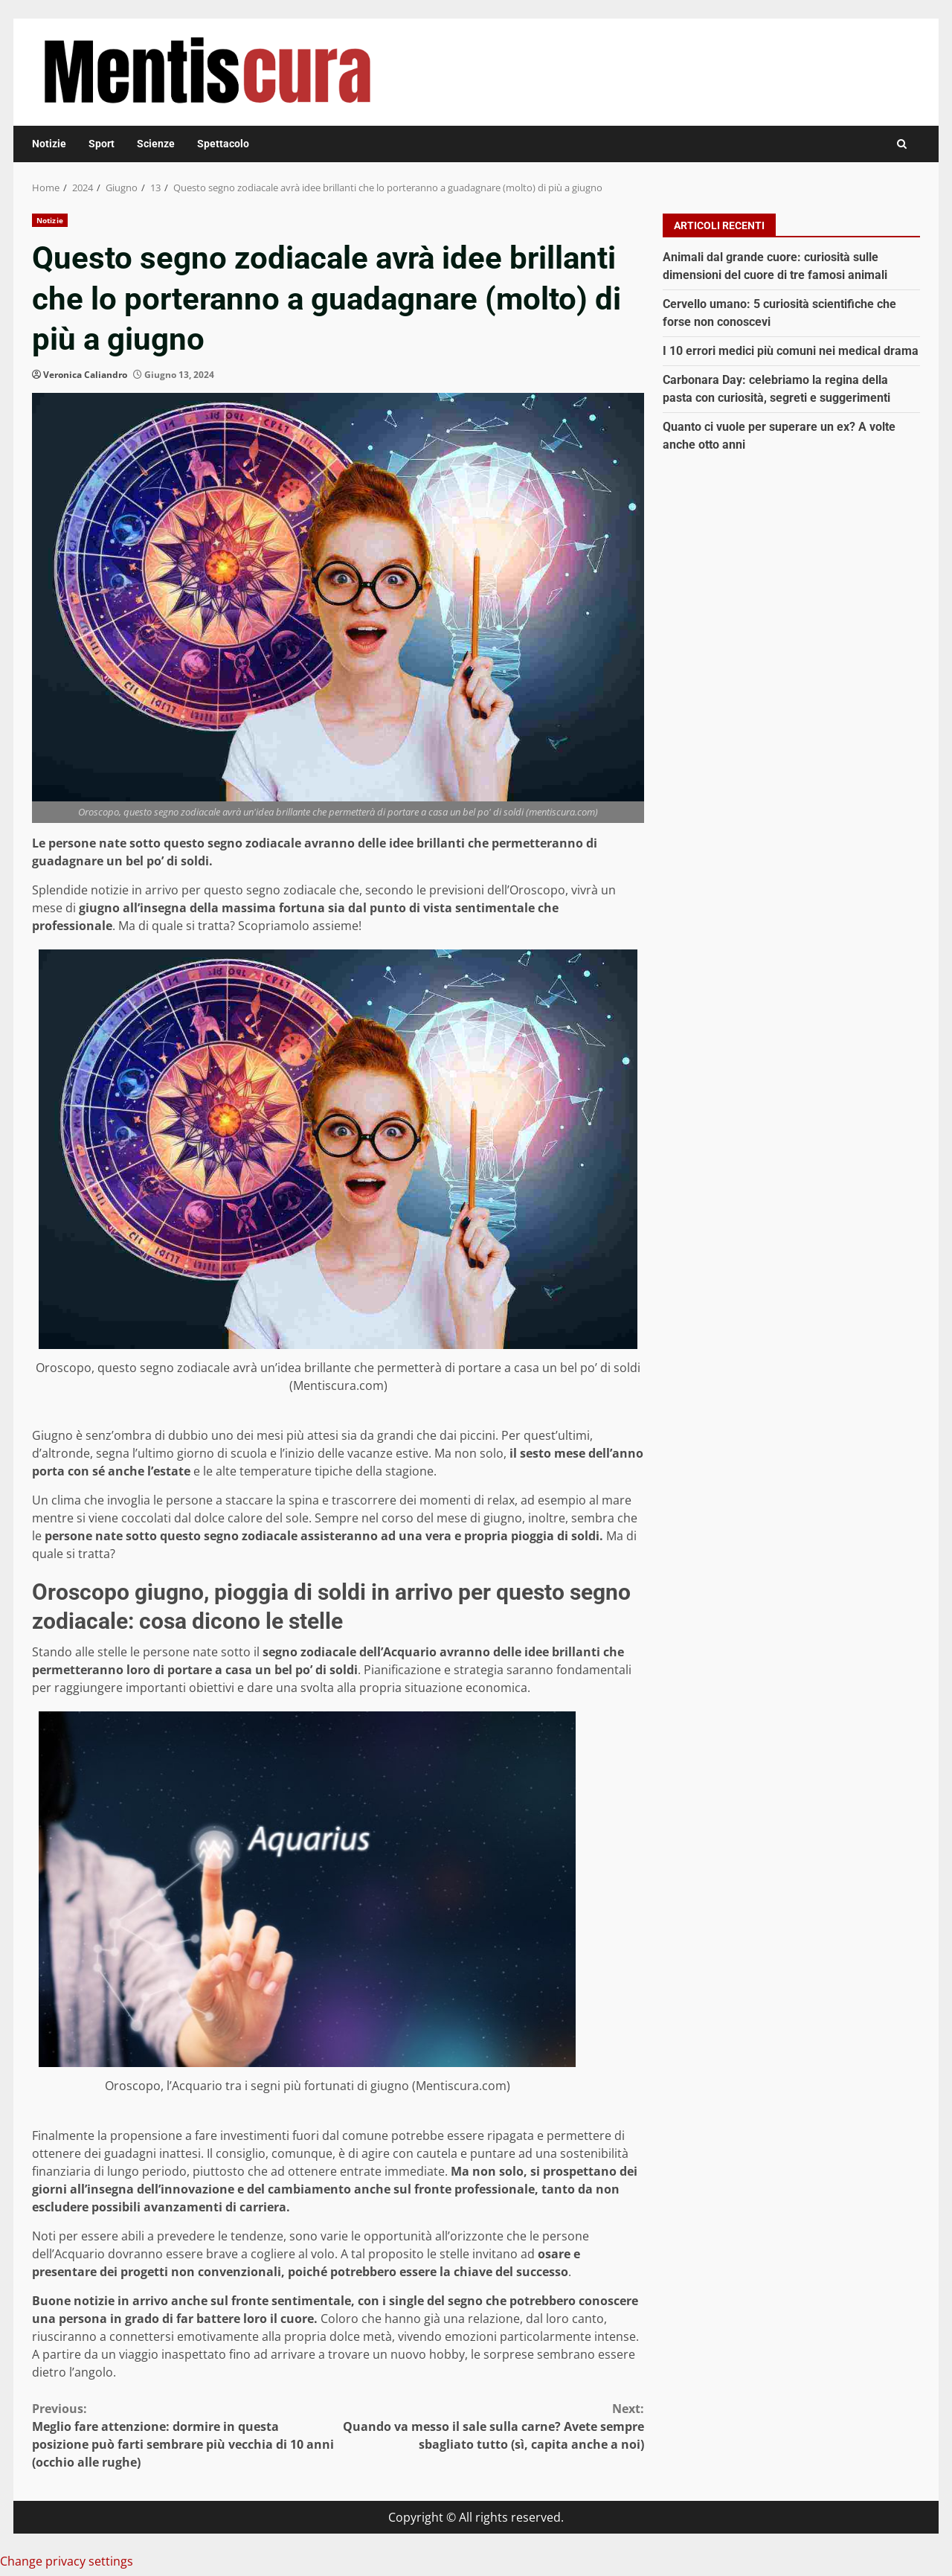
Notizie (49, 144)
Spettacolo (223, 144)
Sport (102, 144)
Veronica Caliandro (85, 374)
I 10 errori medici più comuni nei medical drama (791, 351)
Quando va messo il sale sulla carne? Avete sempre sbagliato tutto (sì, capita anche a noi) (491, 2426)
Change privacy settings (66, 2561)
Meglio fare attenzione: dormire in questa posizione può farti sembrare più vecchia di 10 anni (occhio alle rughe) (185, 2435)
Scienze (156, 144)
